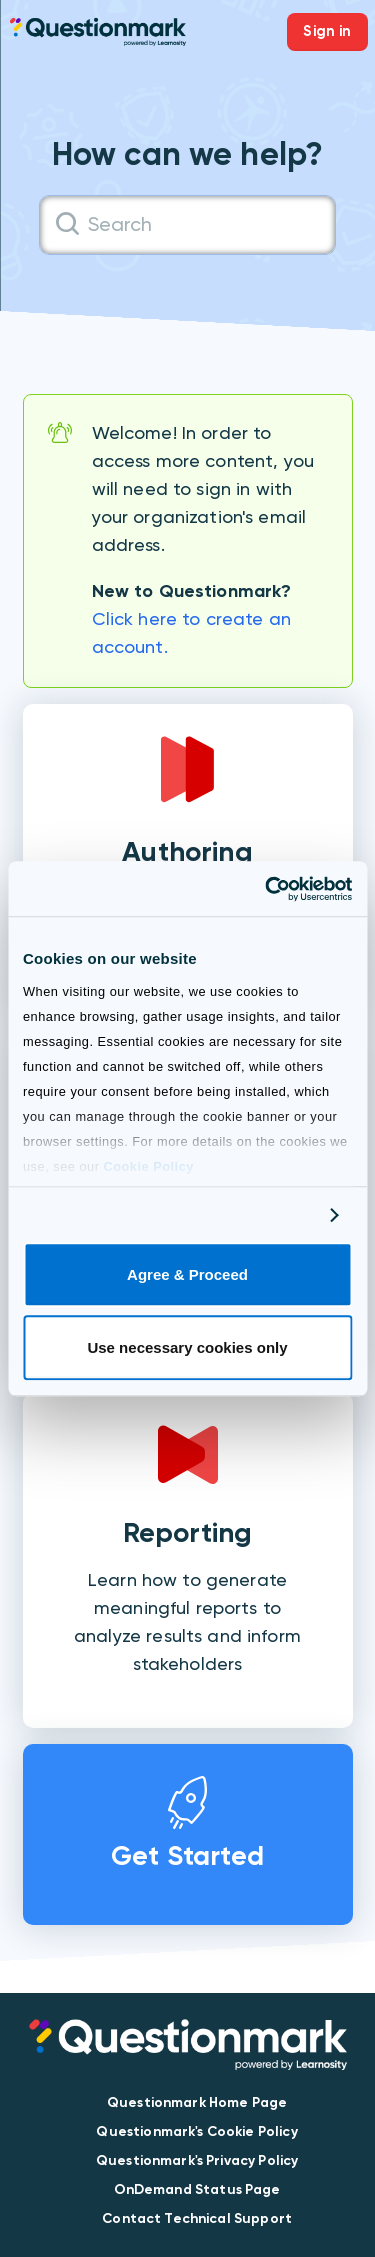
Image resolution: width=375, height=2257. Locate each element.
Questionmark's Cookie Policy (196, 2131)
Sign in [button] (327, 31)
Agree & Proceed (187, 1275)
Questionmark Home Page (197, 2102)
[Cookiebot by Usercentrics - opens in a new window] (267, 889)
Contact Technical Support (197, 2218)
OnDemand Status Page (197, 2189)
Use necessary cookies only (187, 1347)
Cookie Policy (148, 1166)
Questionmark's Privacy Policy (197, 2160)
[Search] (187, 225)
